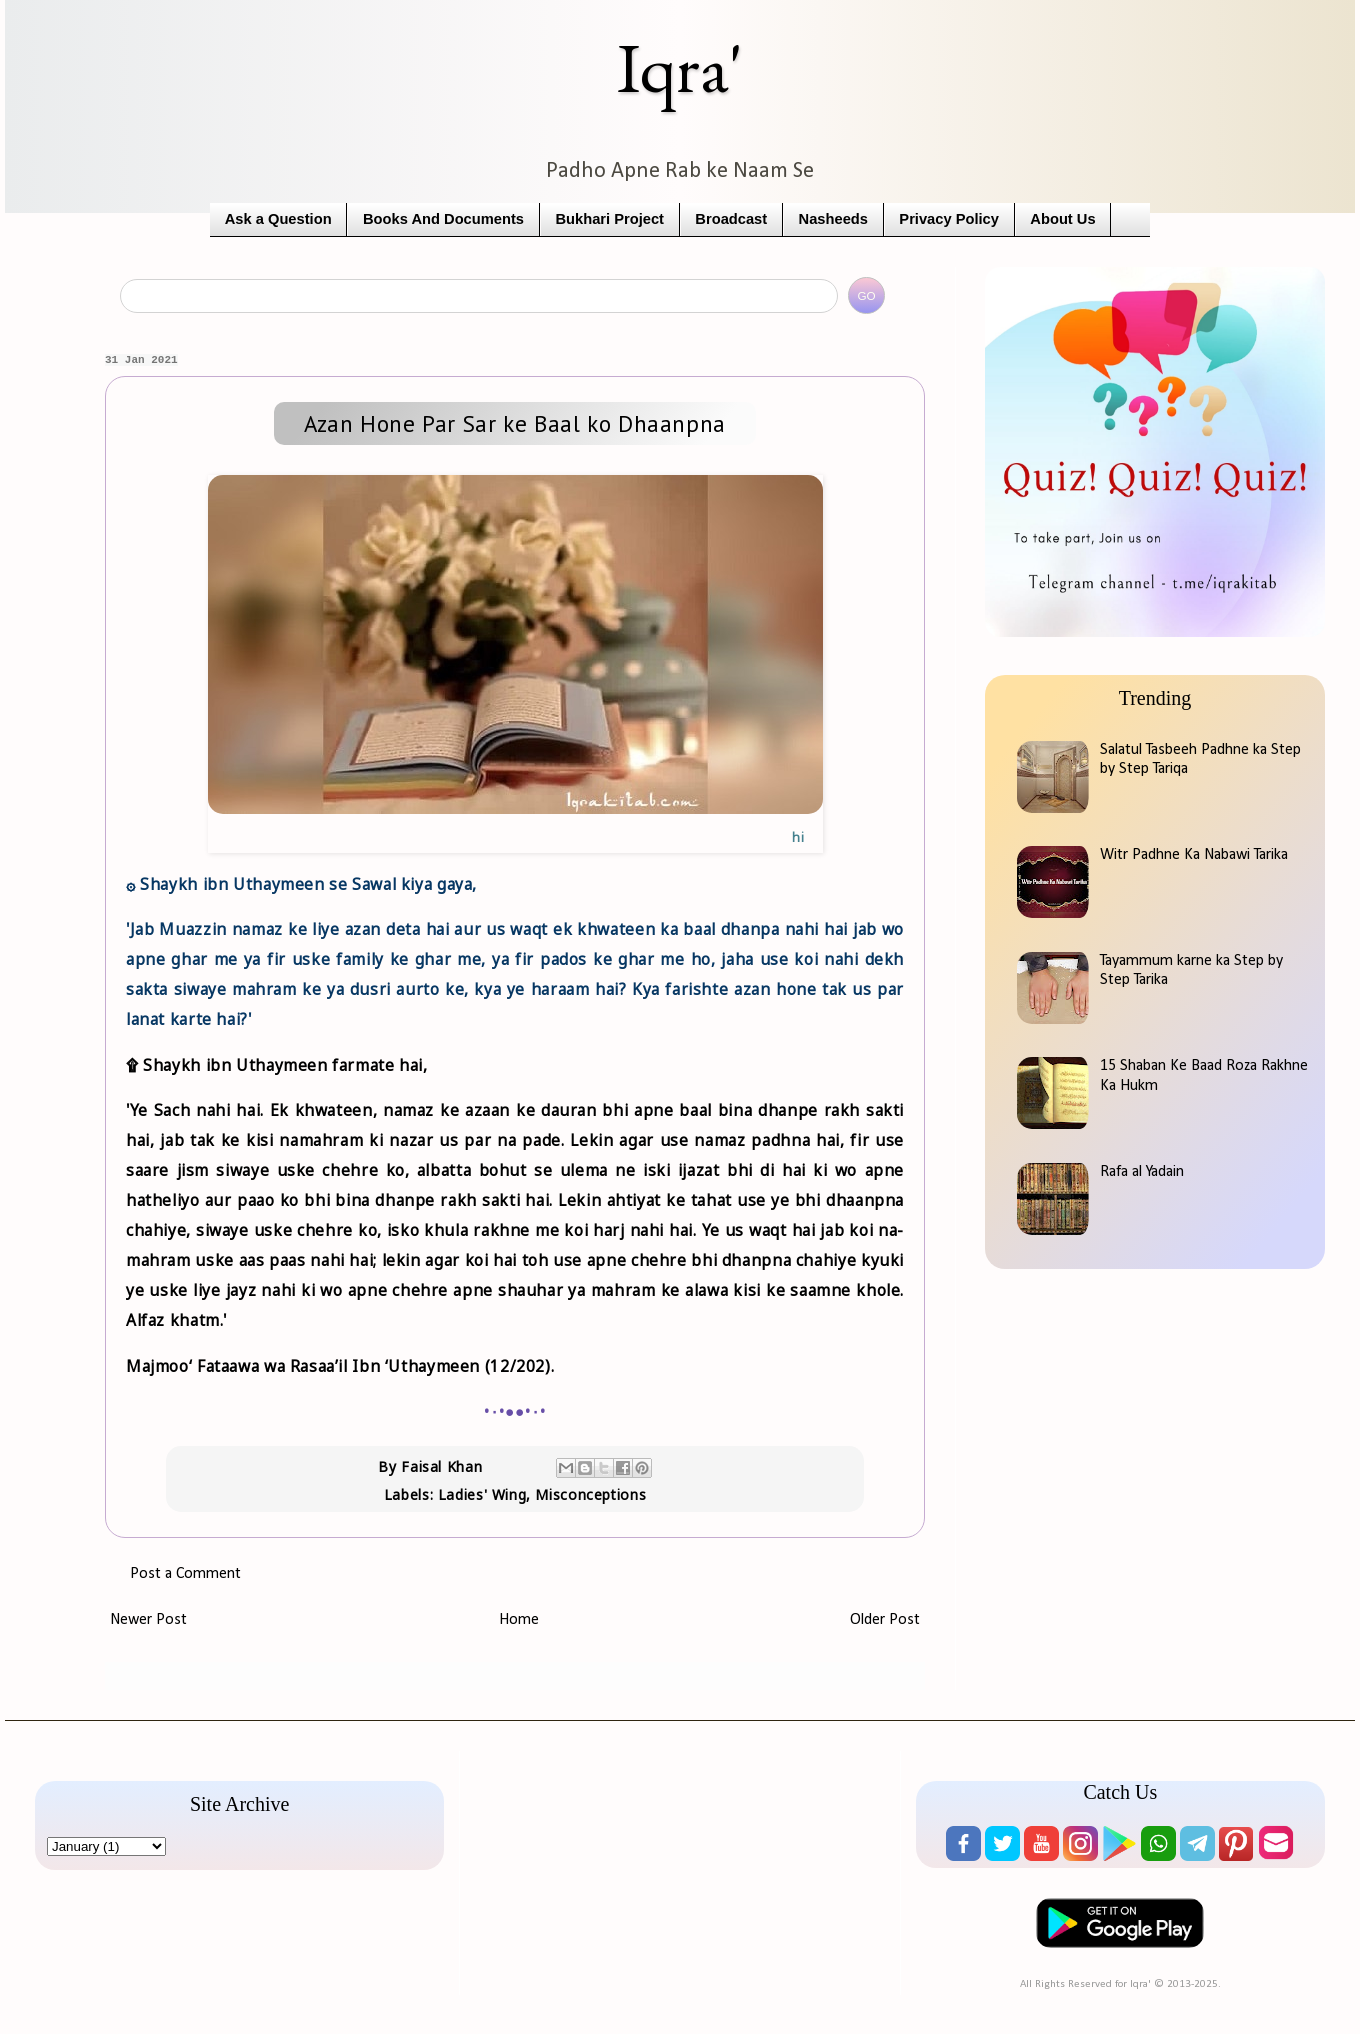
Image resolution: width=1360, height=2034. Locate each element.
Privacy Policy (949, 219)
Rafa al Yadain (1142, 1172)
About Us (1062, 219)
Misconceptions (590, 1494)
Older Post (885, 1620)
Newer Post (148, 1620)
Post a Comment (185, 1574)
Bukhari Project (609, 219)
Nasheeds (833, 219)
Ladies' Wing (482, 1494)
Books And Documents (443, 219)
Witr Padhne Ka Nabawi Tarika (1194, 855)
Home (519, 1620)
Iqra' (680, 67)
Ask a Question (278, 219)
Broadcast (731, 219)
